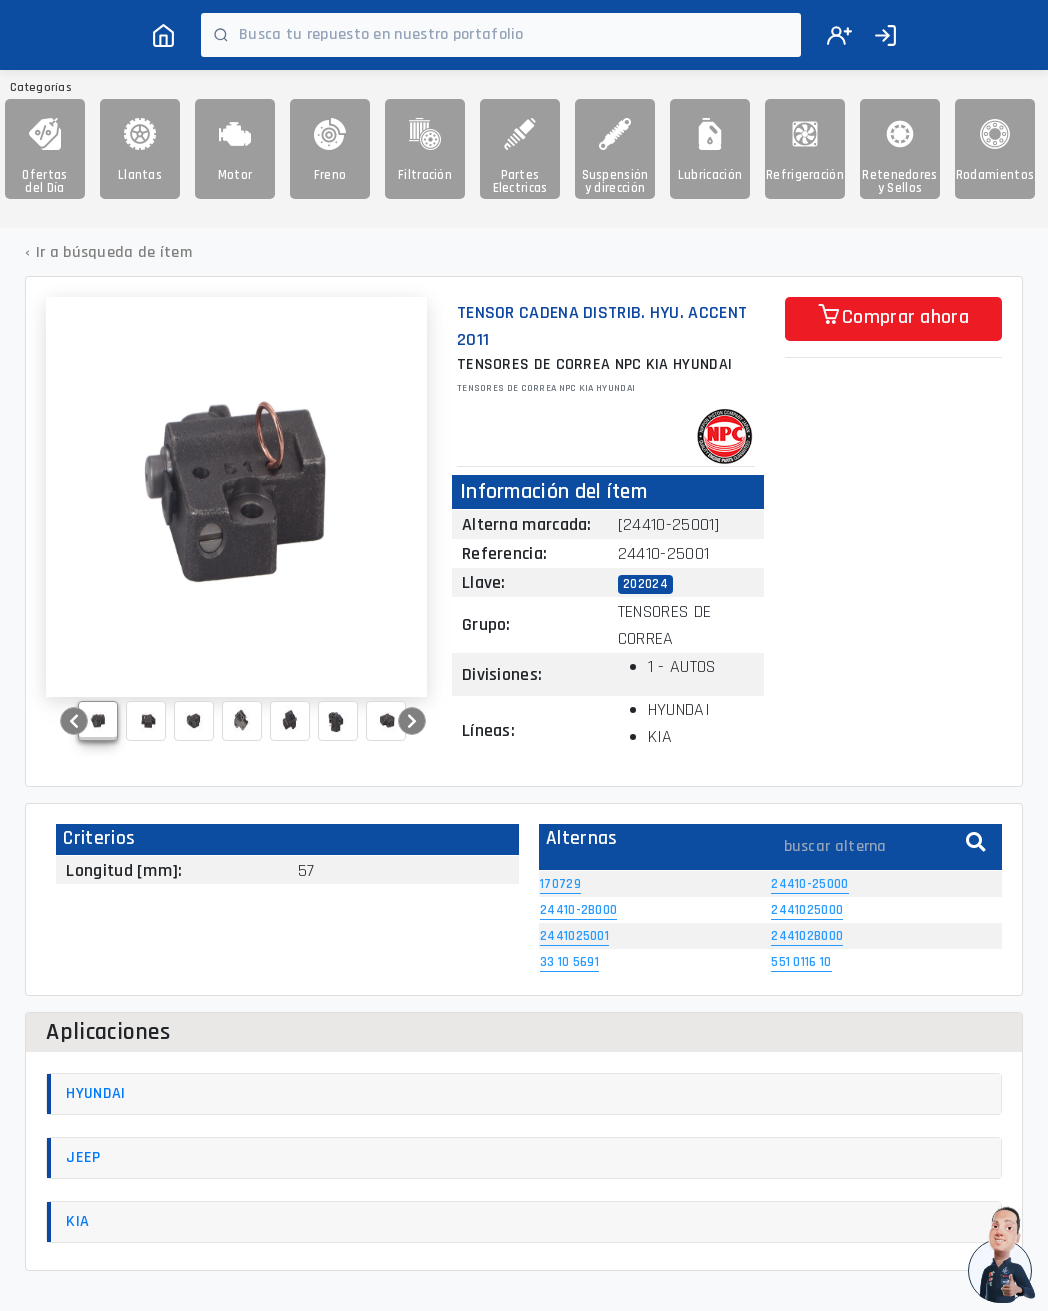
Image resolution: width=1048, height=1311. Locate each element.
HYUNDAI (95, 1093)
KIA (77, 1221)
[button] (74, 721)
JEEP (83, 1157)
